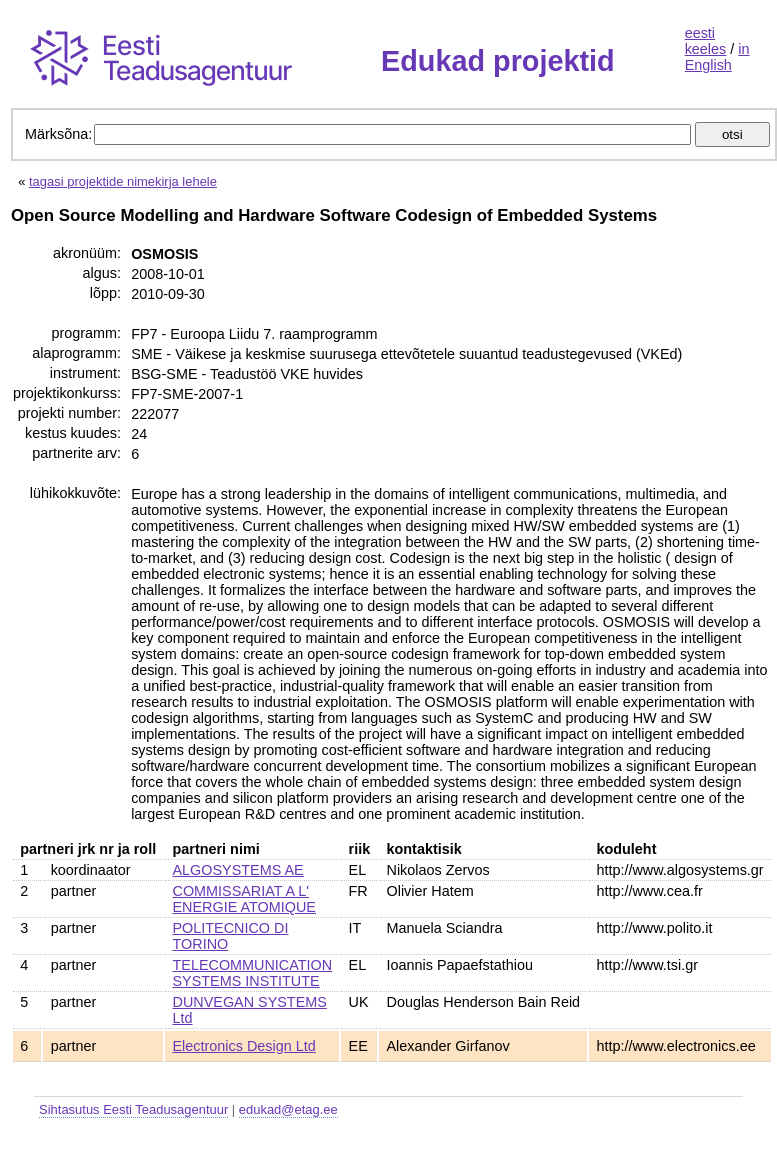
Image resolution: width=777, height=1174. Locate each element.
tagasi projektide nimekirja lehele (123, 181)
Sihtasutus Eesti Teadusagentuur (133, 1109)
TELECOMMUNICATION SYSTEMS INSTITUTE (253, 973)
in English (717, 57)
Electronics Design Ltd (244, 1046)
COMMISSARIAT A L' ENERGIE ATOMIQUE (244, 899)
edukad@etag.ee (288, 1109)
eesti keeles (706, 41)
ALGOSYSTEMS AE (238, 870)
